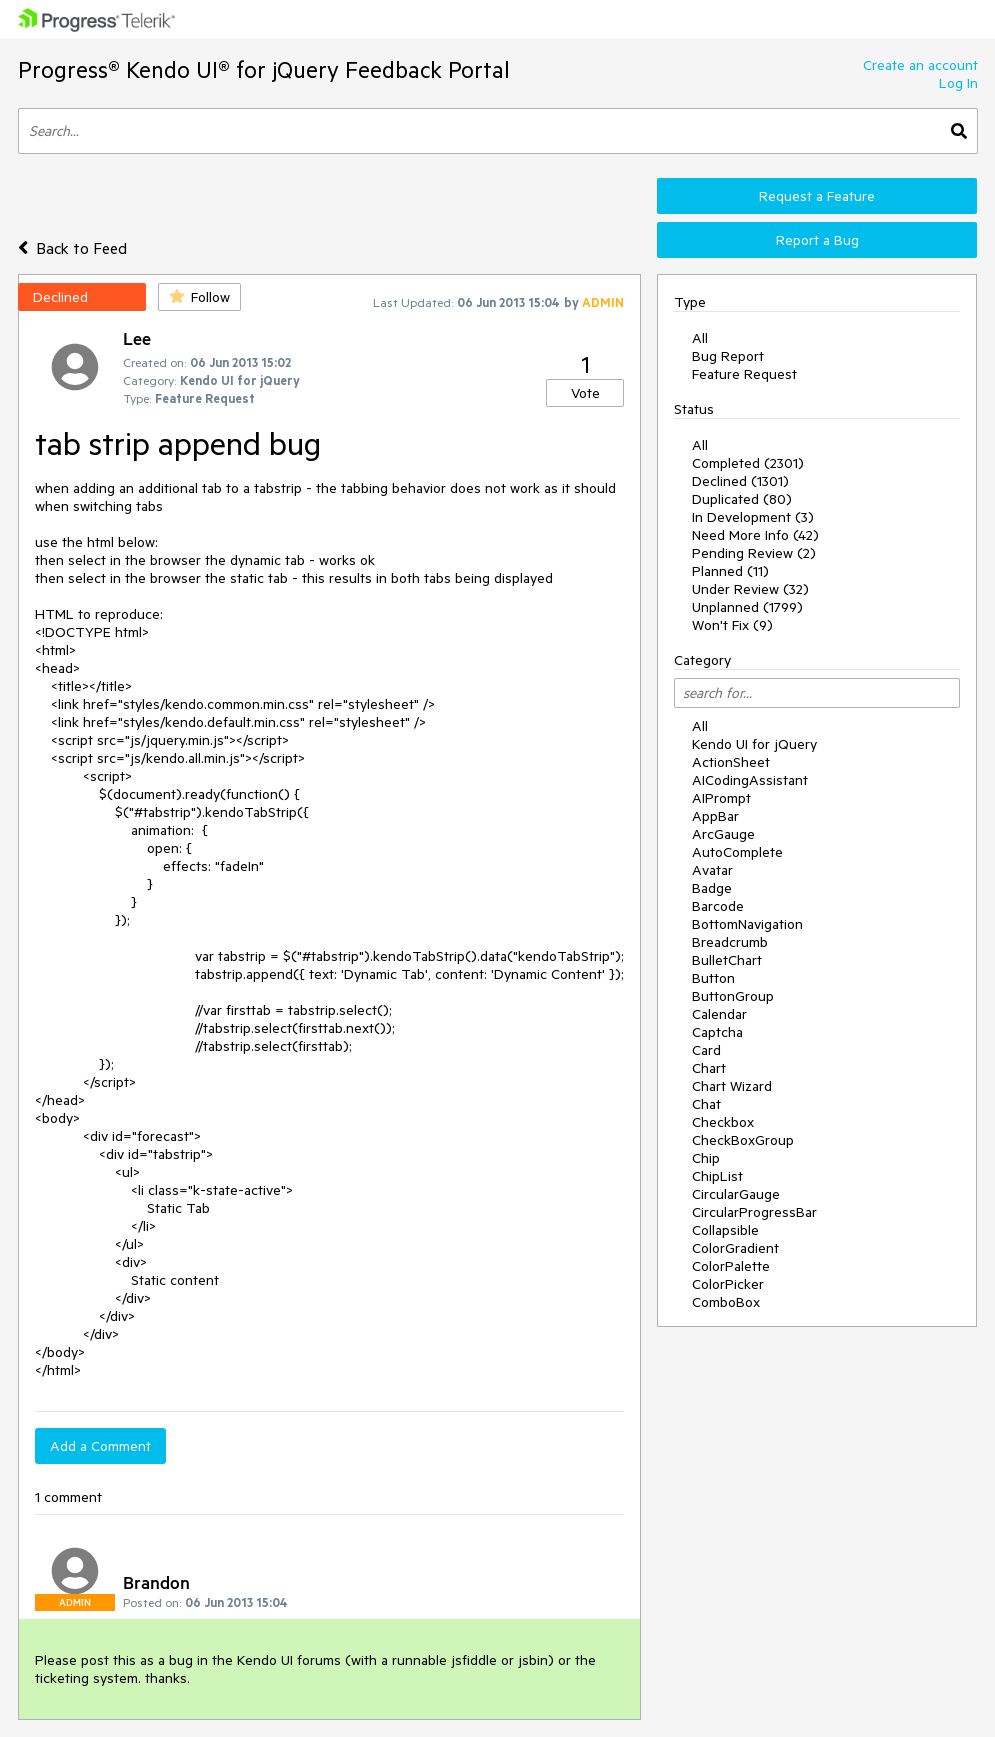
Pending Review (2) (754, 553)
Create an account (920, 65)
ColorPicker (728, 1284)
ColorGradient (735, 1248)
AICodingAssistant (750, 780)
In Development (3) (753, 517)
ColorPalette (731, 1266)
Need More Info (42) (755, 535)
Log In (958, 83)
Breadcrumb (730, 942)
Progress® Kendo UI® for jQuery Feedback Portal (264, 69)
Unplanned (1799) (747, 607)
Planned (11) (730, 571)
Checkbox (723, 1122)
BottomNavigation (747, 924)
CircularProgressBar (754, 1212)
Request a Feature (817, 196)
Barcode (718, 906)
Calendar (719, 1014)
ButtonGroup (733, 996)
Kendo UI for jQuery (754, 744)
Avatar (712, 870)
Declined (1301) (740, 481)
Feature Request (744, 374)
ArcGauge (723, 834)
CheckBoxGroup (743, 1140)
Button (713, 978)
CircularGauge (736, 1194)
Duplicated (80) (742, 499)
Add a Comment (100, 1446)
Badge (712, 888)
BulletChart (727, 960)
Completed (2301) (748, 463)
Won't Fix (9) (732, 625)
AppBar (715, 816)
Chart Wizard (732, 1086)
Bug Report (728, 356)
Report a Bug (817, 240)
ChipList (717, 1176)
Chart (709, 1068)
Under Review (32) (750, 589)
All (700, 338)
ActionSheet (731, 762)
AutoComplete (737, 852)
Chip (706, 1158)
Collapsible (725, 1230)
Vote (585, 393)
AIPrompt (721, 798)
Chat (706, 1104)
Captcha (717, 1032)
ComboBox (726, 1302)
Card (706, 1050)
